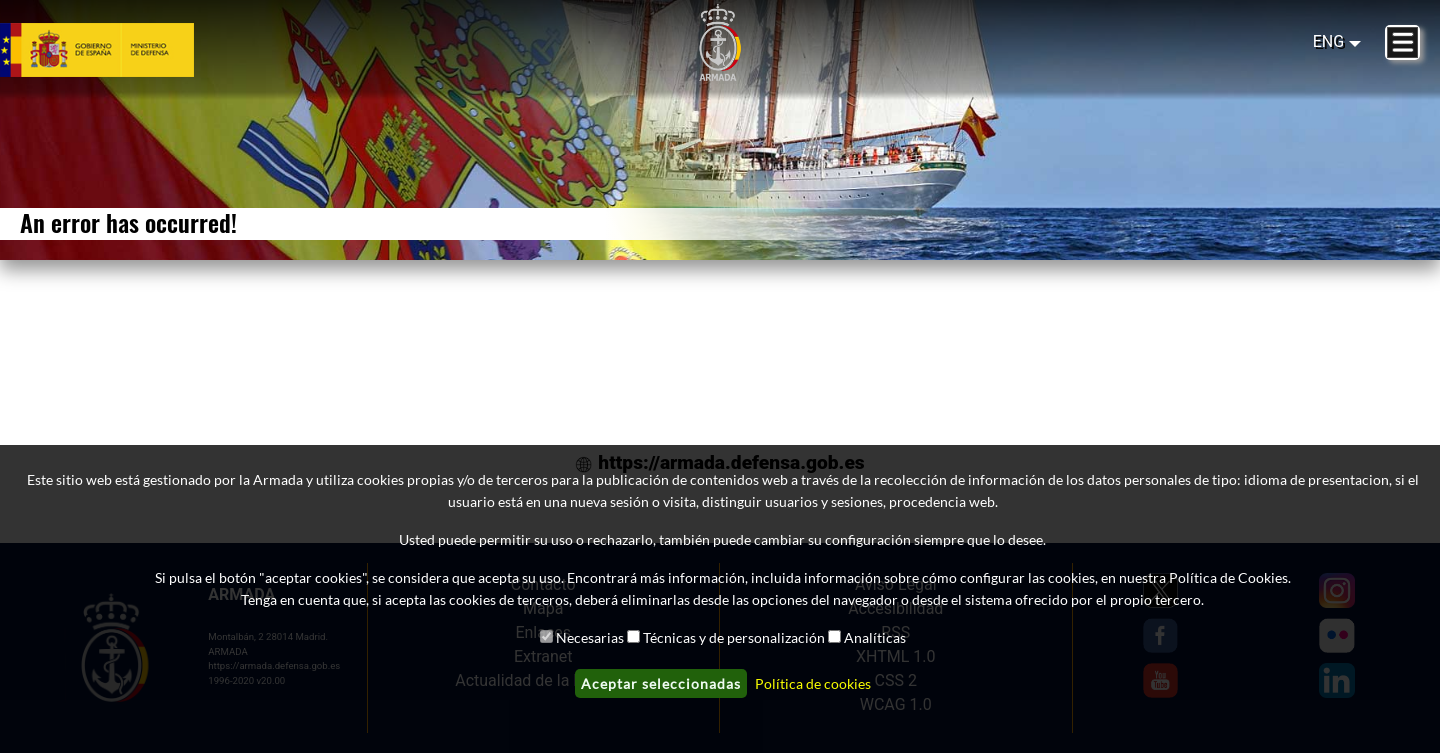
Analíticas (875, 637)
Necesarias (590, 637)
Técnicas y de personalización (734, 637)
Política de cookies (813, 683)
